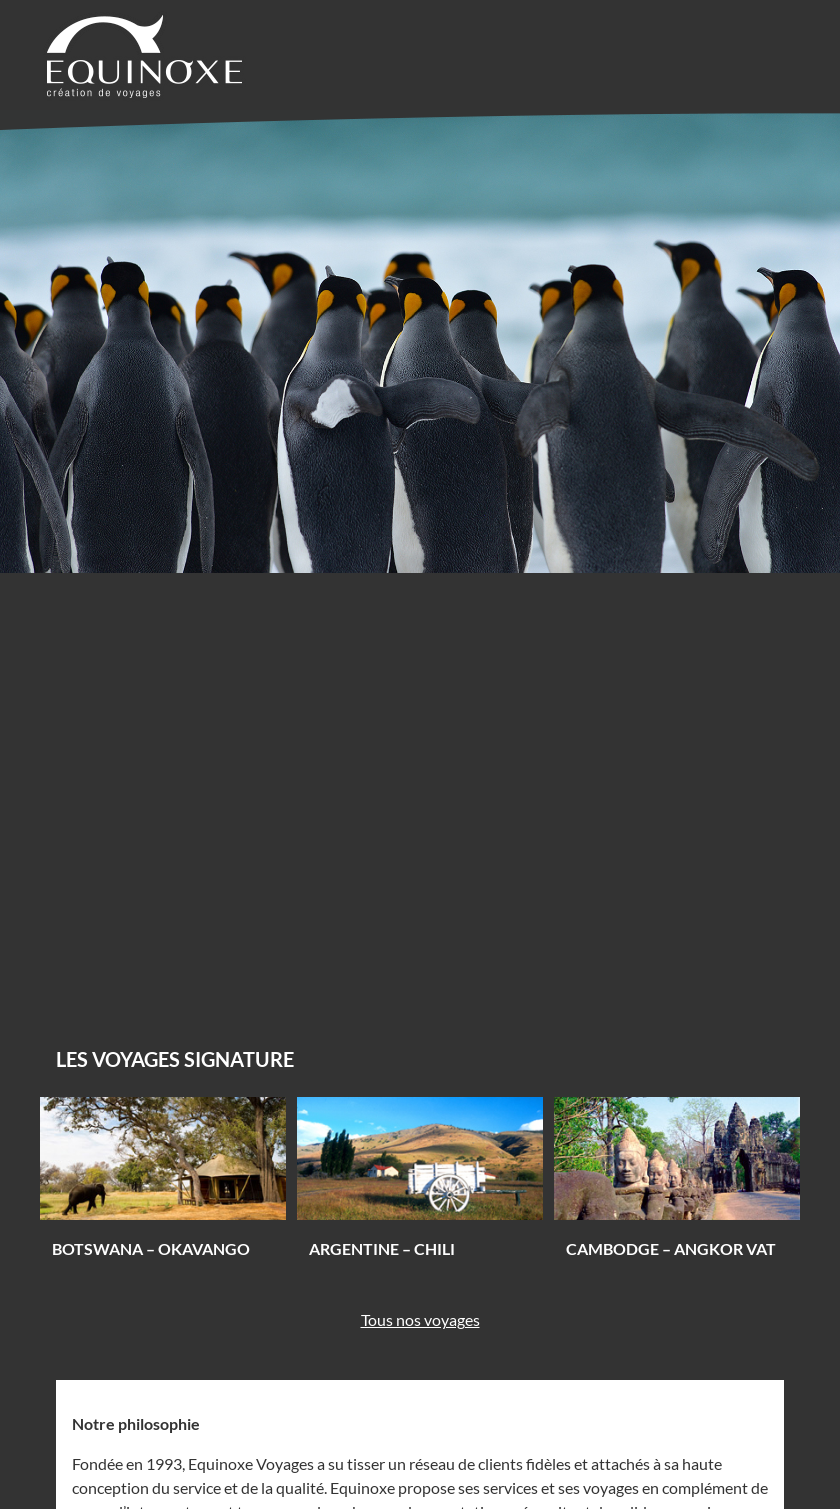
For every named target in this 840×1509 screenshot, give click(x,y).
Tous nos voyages (420, 1319)
